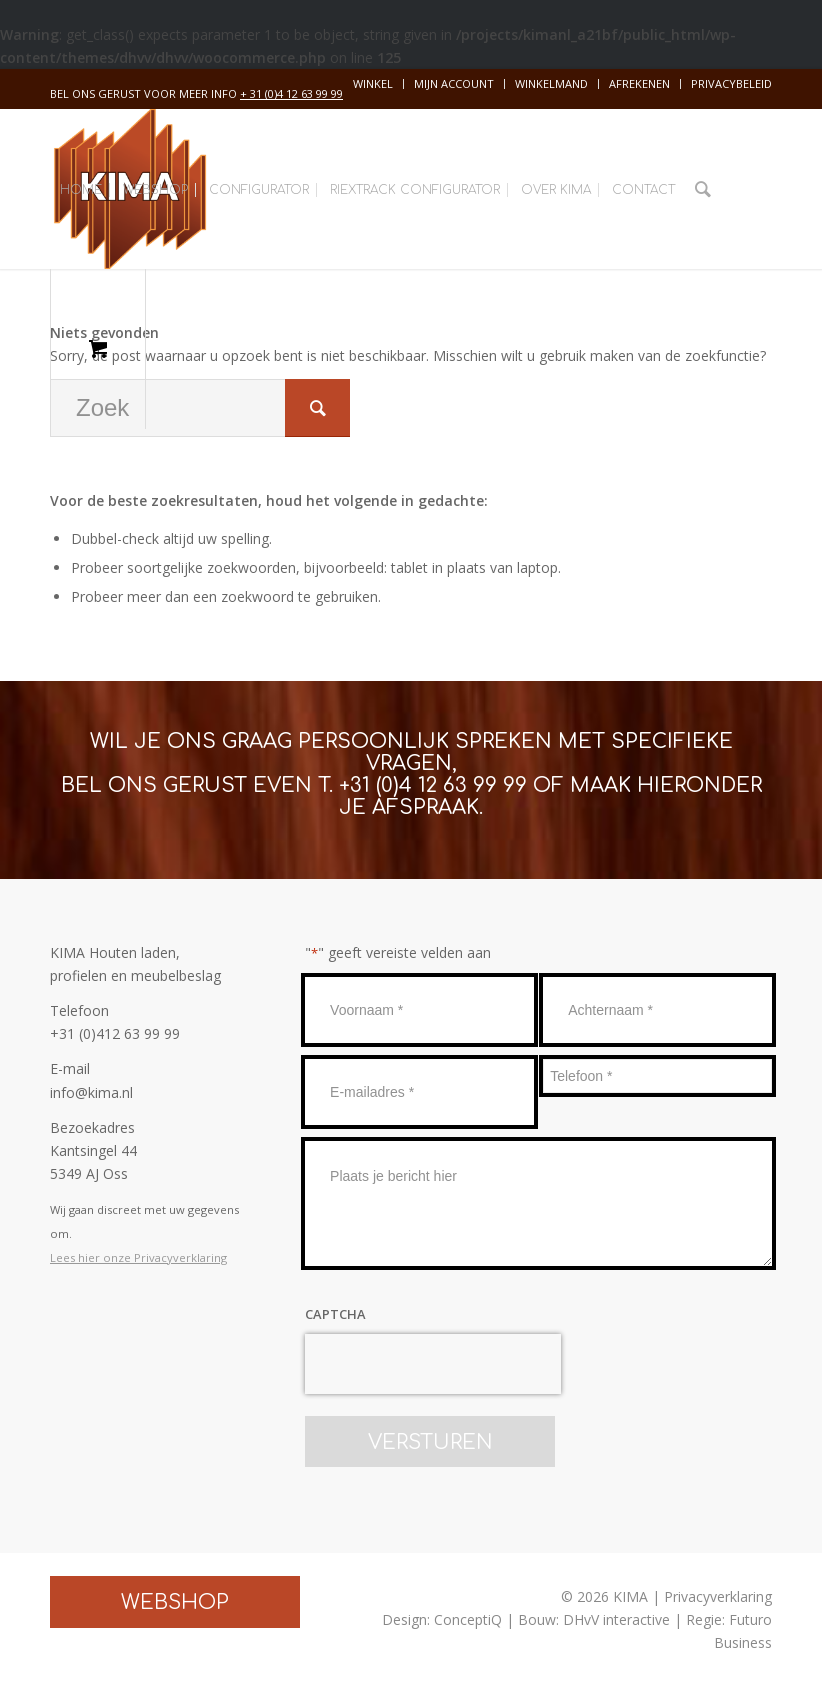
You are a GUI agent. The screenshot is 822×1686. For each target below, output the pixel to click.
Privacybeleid (731, 83)
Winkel (373, 83)
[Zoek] (703, 189)
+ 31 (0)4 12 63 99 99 (291, 93)
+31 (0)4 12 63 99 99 (433, 785)
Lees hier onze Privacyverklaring (138, 1257)
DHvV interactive (616, 1619)
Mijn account (454, 83)
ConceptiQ (468, 1619)
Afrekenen (639, 83)
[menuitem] (373, 84)
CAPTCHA (335, 1314)
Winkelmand (551, 83)
